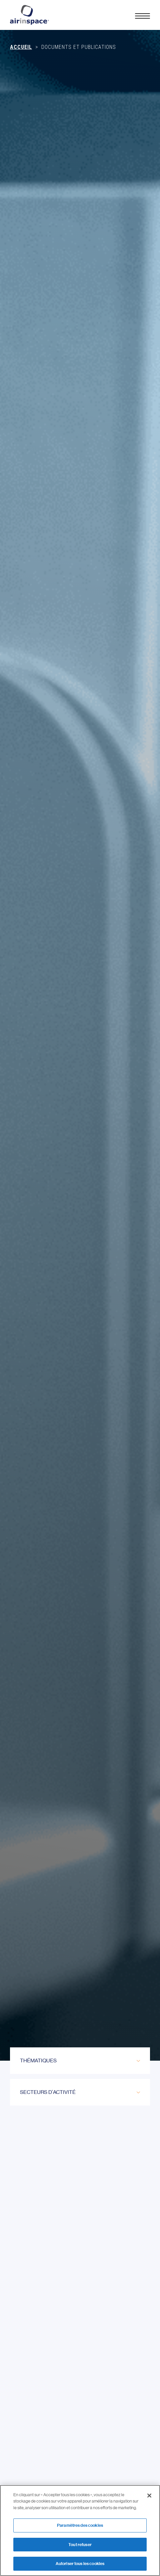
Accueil (21, 47)
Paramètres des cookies (80, 2525)
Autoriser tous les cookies (80, 2563)
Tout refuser (80, 2544)
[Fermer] (149, 2495)
